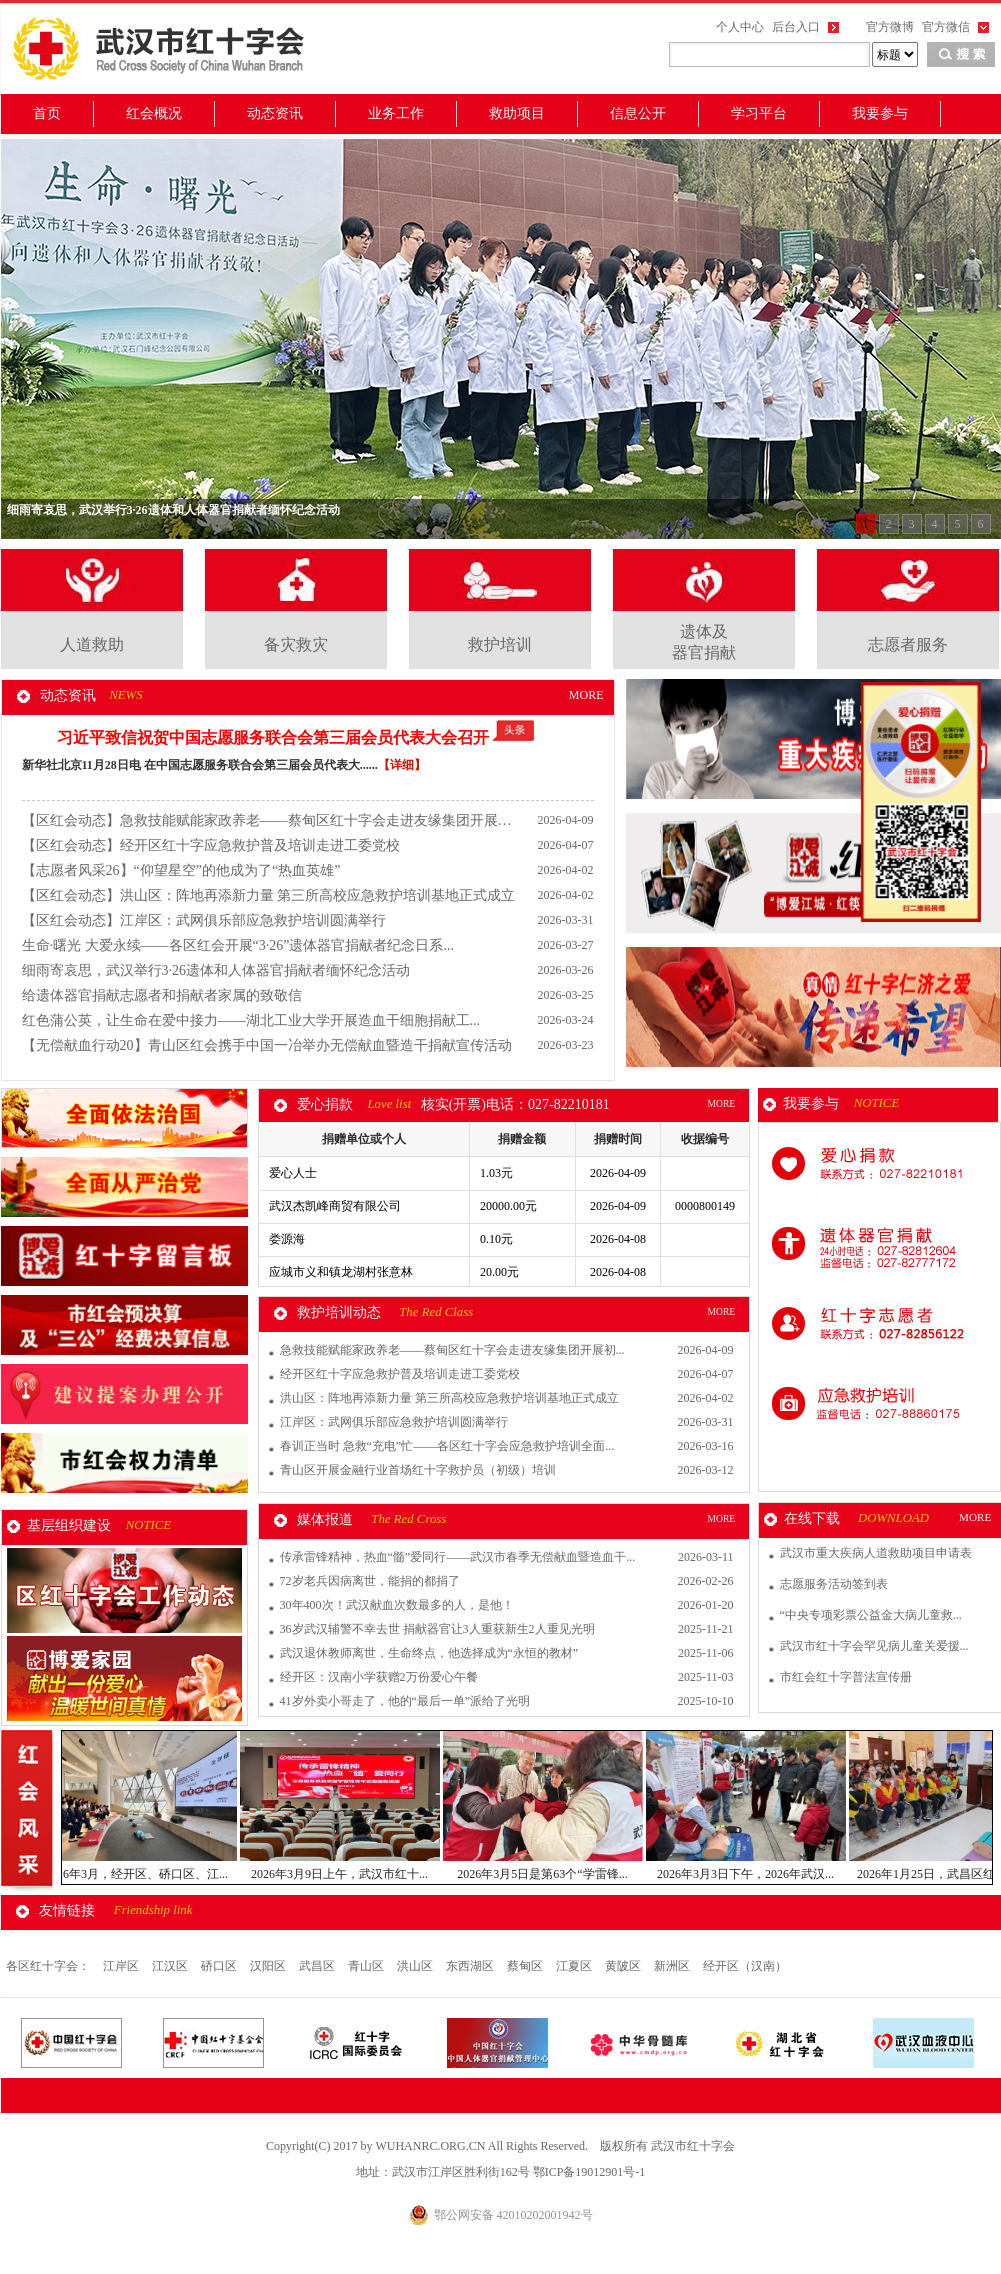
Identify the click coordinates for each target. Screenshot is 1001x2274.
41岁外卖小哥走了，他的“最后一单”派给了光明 (405, 1701)
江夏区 (575, 1966)
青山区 (367, 1966)
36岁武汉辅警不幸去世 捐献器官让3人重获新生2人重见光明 (437, 1629)
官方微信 (946, 27)
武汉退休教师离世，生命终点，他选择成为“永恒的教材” (429, 1653)
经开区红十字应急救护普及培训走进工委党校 (400, 1374)
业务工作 (396, 113)
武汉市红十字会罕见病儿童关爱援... (874, 1646)
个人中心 (740, 27)
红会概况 (154, 113)
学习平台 (759, 113)
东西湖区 (471, 1966)
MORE (586, 695)
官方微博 (890, 27)
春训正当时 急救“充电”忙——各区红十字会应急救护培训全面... (447, 1446)
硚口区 (220, 1966)
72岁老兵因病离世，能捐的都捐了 (370, 1581)
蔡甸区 (526, 1966)
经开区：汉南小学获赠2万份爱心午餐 (379, 1677)
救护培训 (500, 644)
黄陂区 (624, 1966)
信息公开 (638, 113)
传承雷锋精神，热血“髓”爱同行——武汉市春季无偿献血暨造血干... (458, 1557)
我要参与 (880, 113)
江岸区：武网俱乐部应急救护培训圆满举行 (394, 1422)
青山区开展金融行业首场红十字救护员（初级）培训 (418, 1470)
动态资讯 (275, 113)
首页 (47, 113)
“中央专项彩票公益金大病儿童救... (871, 1615)
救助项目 (517, 113)
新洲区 (673, 1966)
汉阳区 (269, 1966)
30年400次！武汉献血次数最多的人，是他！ (397, 1605)
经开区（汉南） (745, 1966)
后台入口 (796, 27)
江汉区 (171, 1966)
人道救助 (92, 644)
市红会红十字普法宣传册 (846, 1677)
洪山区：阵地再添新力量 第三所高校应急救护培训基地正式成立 (449, 1398)
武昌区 (318, 1966)
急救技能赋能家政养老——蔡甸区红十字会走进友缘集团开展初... (452, 1350)
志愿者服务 (908, 644)
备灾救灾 (296, 644)
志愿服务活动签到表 (834, 1584)
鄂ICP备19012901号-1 (589, 2172)
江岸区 (122, 1966)
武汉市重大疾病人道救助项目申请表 (876, 1553)
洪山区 (416, 1966)
